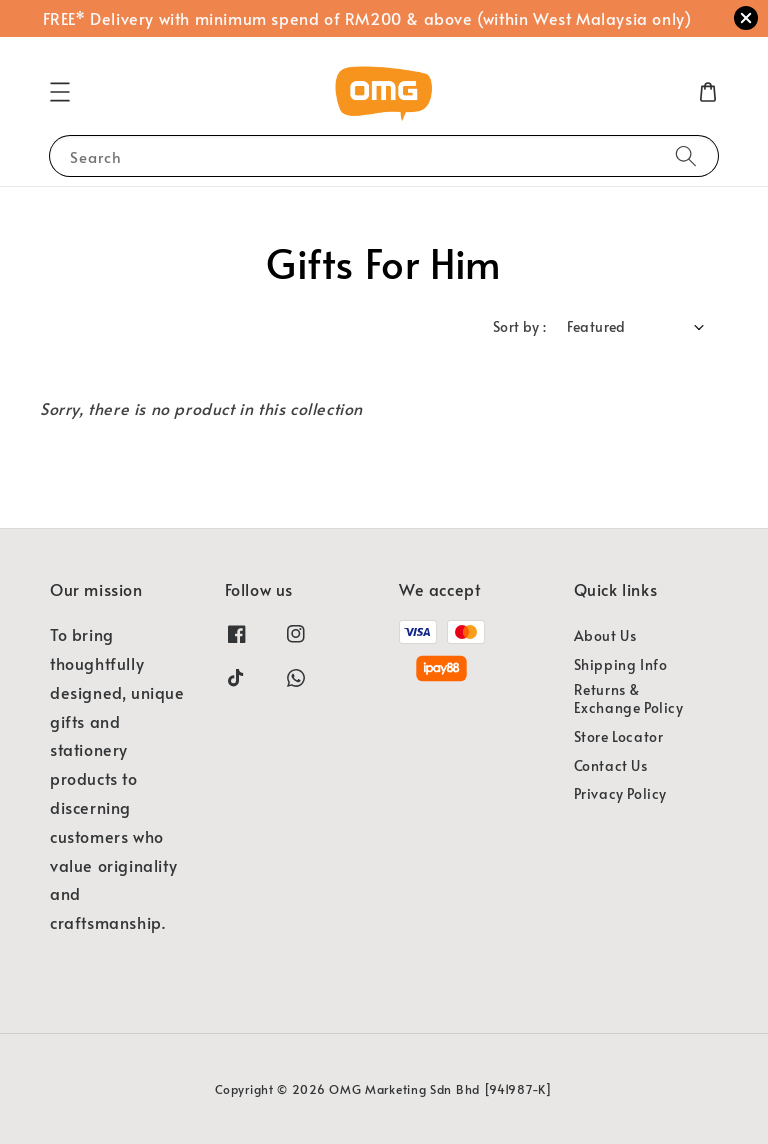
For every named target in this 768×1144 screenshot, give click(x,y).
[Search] (686, 155)
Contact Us (611, 765)
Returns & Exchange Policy (629, 698)
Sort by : (520, 326)
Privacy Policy (620, 793)
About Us (605, 636)
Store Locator (619, 736)
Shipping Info (621, 664)
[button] (60, 92)
